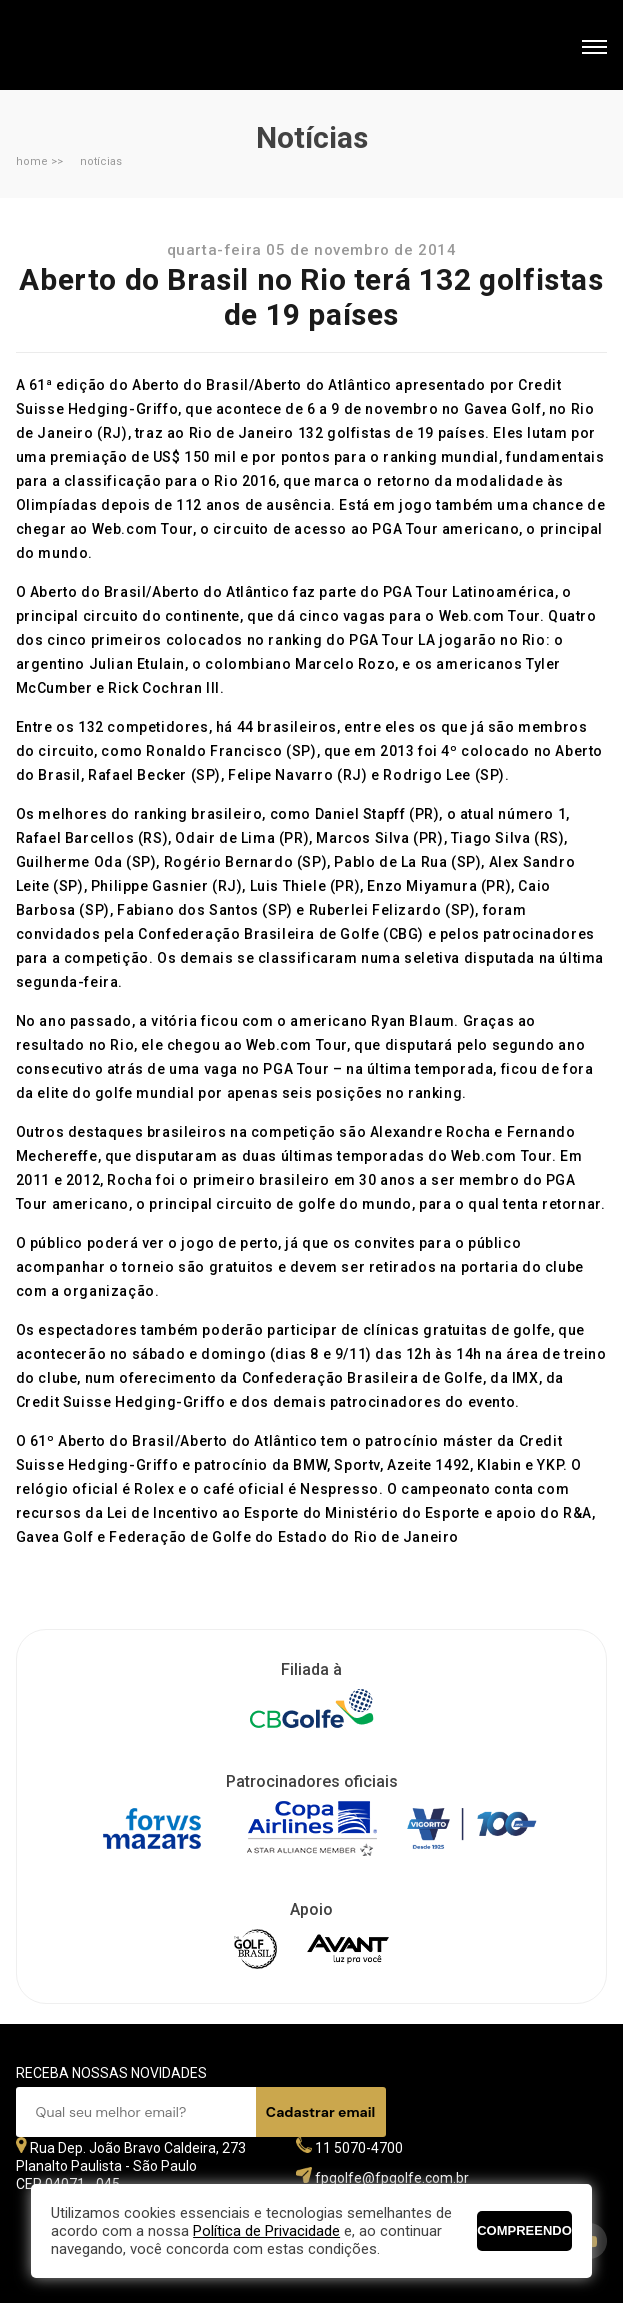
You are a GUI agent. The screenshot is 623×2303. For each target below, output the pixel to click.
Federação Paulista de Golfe (123, 47)
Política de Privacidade (266, 2231)
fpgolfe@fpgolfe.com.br (392, 2178)
